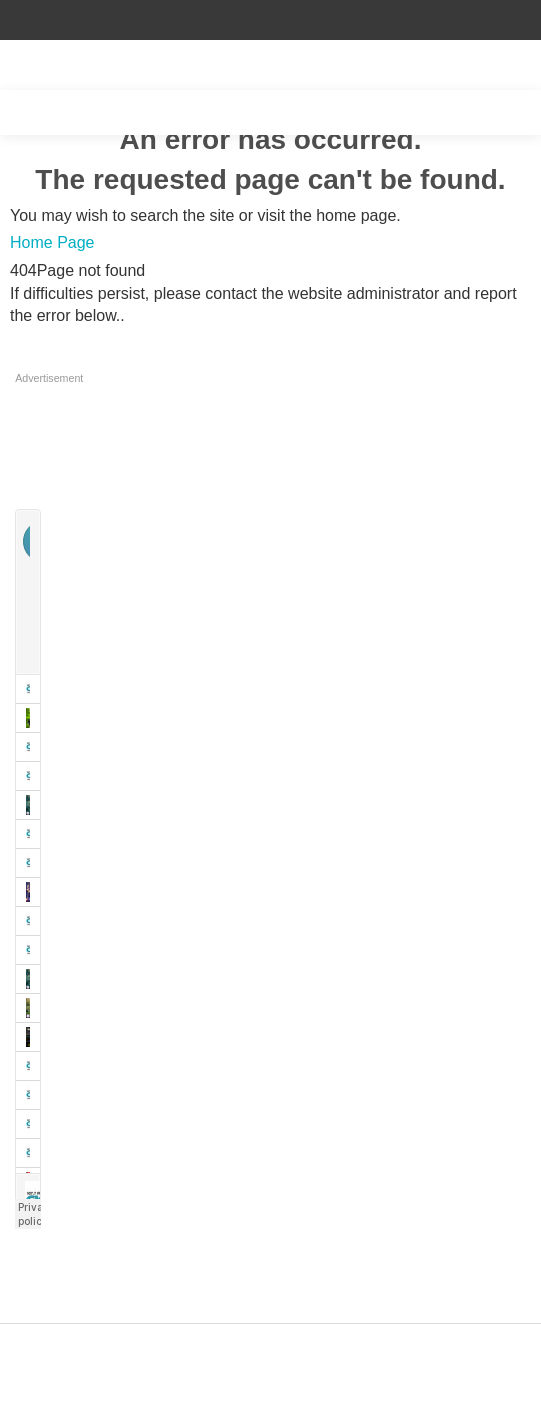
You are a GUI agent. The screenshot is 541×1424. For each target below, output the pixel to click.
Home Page (52, 242)
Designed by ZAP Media (270, 1335)
